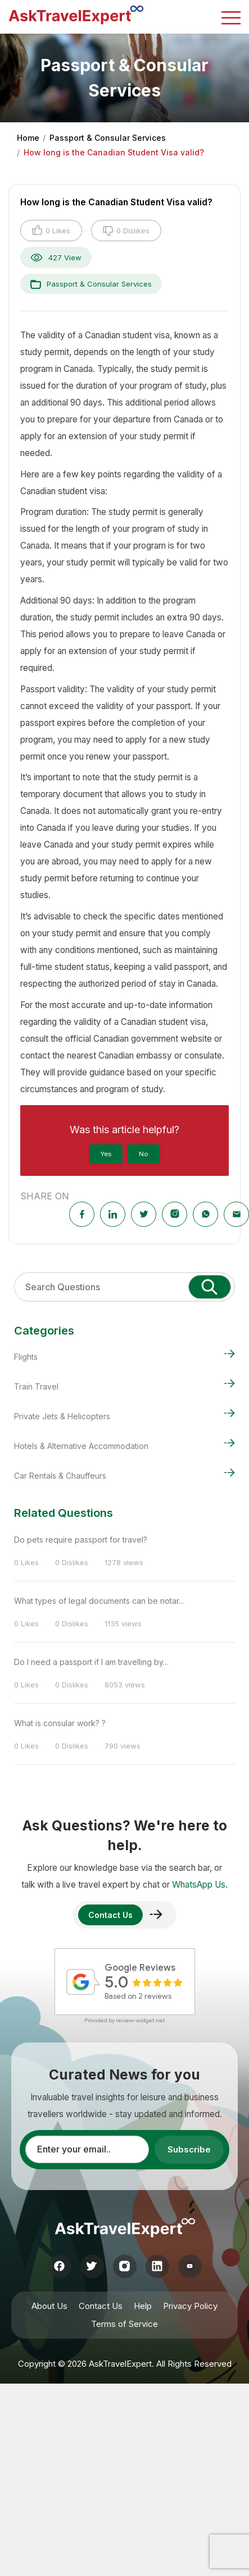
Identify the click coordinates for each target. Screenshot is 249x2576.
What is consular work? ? (60, 1723)
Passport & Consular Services (107, 137)
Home (28, 137)
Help (143, 2306)
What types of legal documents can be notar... (99, 1601)
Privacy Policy (190, 2306)
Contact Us (101, 2306)
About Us (49, 2306)
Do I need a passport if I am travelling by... (91, 1662)
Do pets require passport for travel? (80, 1539)
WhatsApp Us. (200, 1884)
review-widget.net (140, 2020)
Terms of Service (124, 2324)
